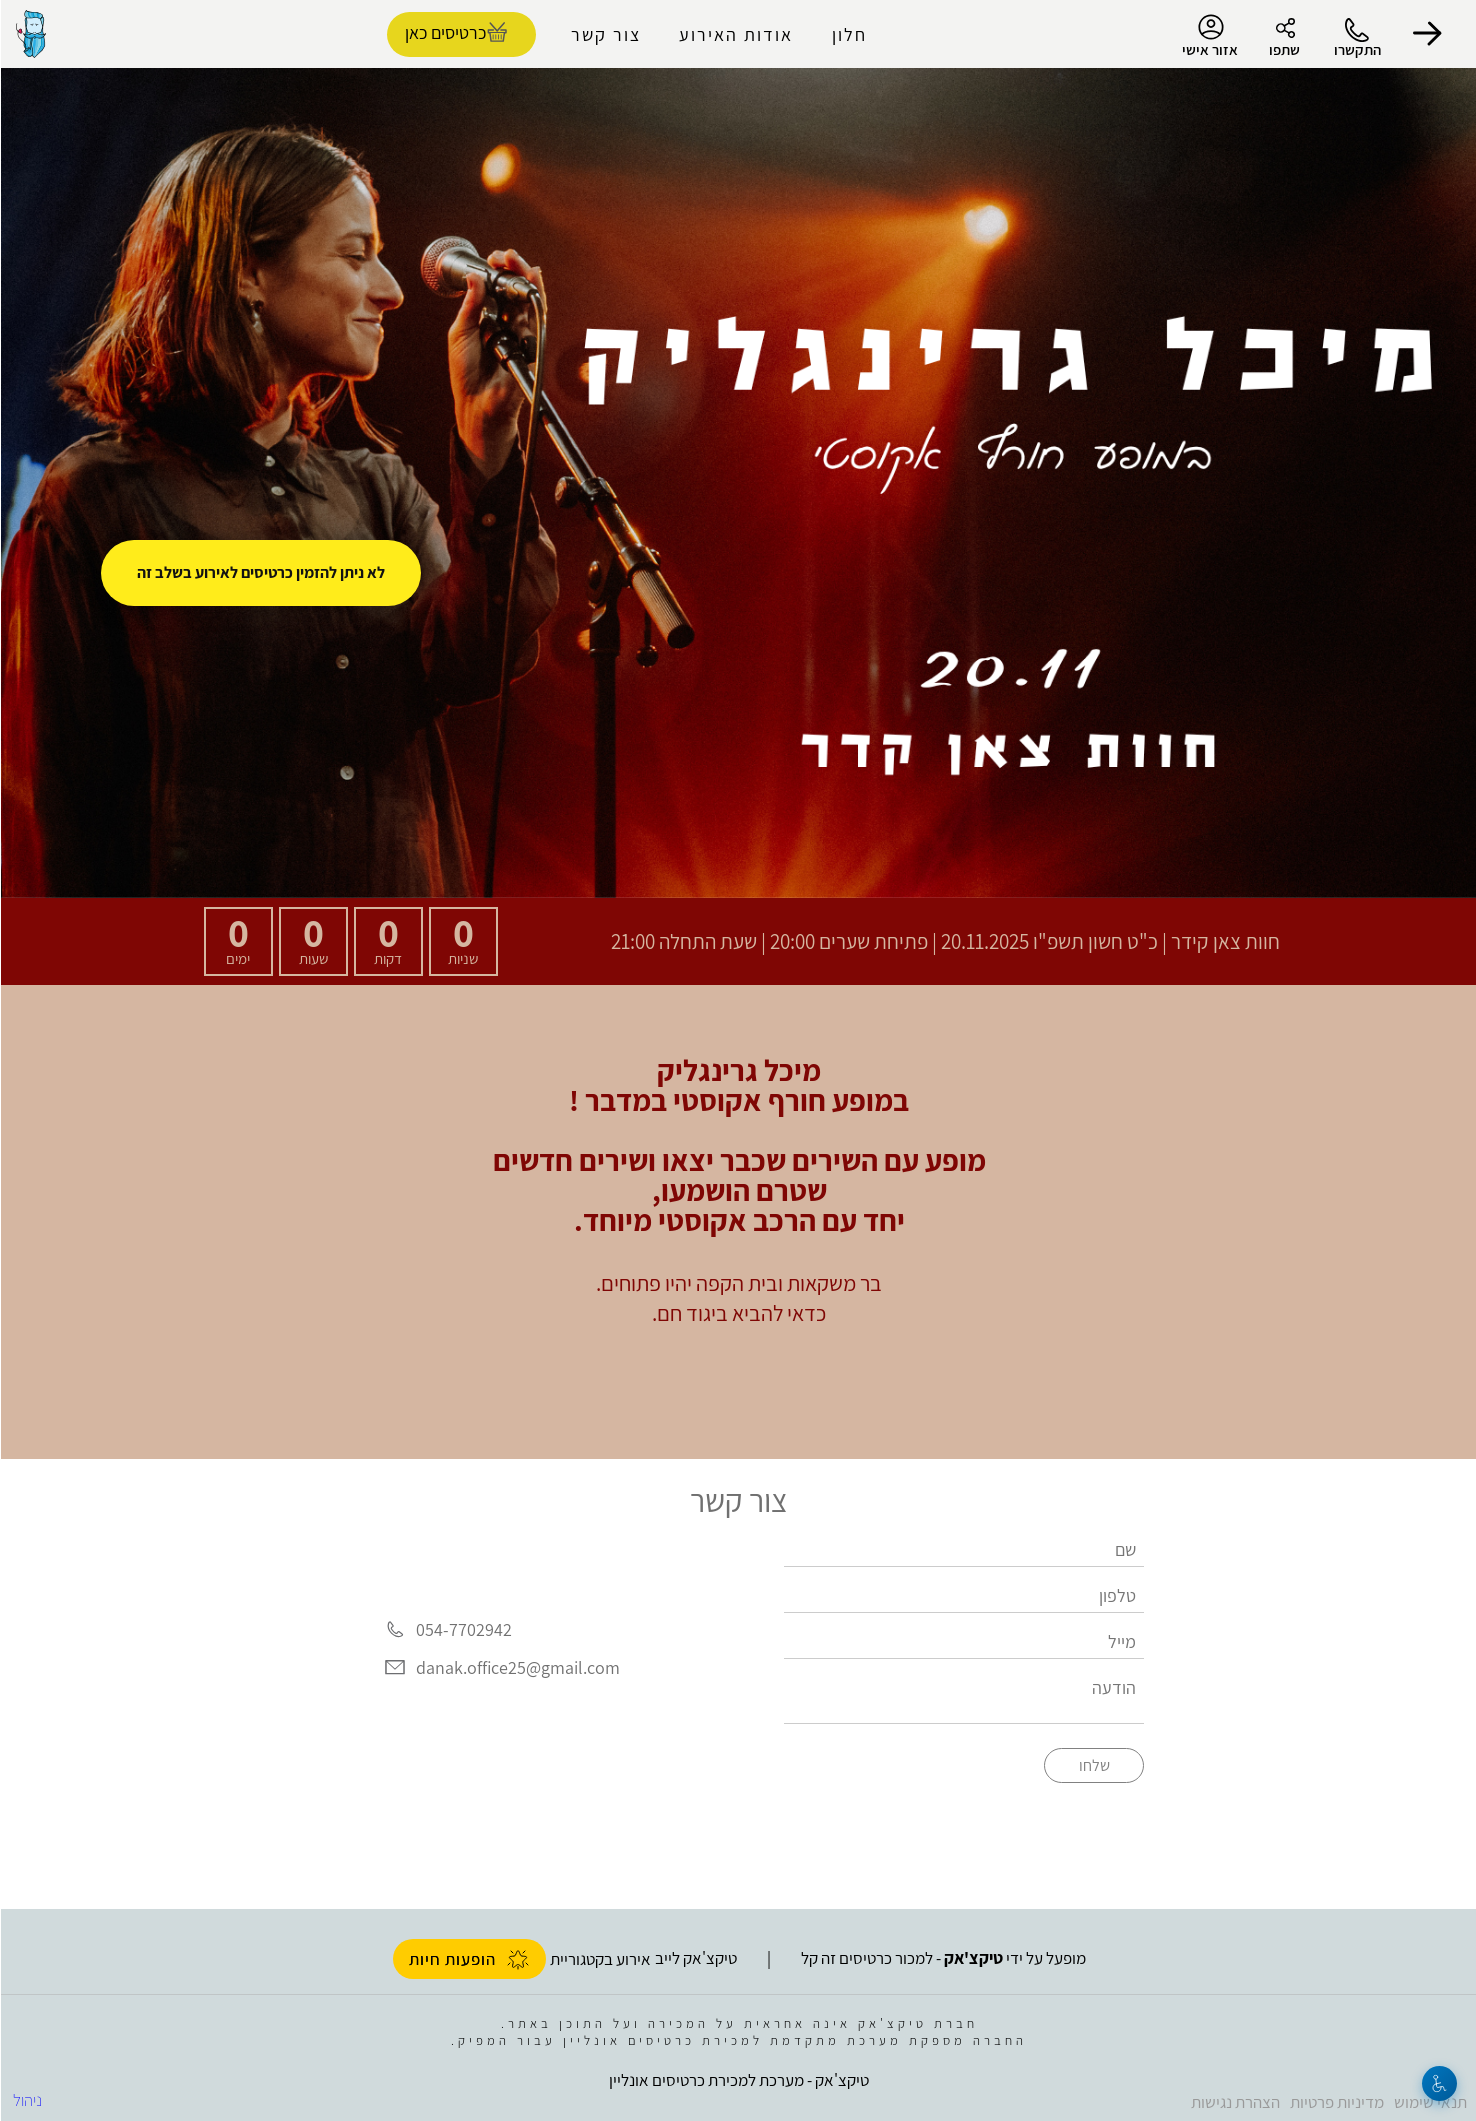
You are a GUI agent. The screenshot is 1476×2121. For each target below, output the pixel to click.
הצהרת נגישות (1234, 2102)
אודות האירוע (735, 34)
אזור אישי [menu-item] (1209, 36)
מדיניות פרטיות (1336, 2102)
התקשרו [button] (1356, 49)
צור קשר (605, 34)
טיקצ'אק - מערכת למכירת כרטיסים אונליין (738, 2080)
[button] (1426, 34)
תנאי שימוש (1429, 2102)
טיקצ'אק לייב (695, 1958)
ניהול (26, 2100)
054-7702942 (463, 1629)
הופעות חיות (468, 1959)
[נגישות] (1438, 2083)
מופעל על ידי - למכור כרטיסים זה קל (942, 1958)
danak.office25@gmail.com (517, 1667)
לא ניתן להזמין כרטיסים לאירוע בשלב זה (260, 572)
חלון (848, 34)
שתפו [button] (1283, 49)
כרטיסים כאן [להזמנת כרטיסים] (444, 32)
